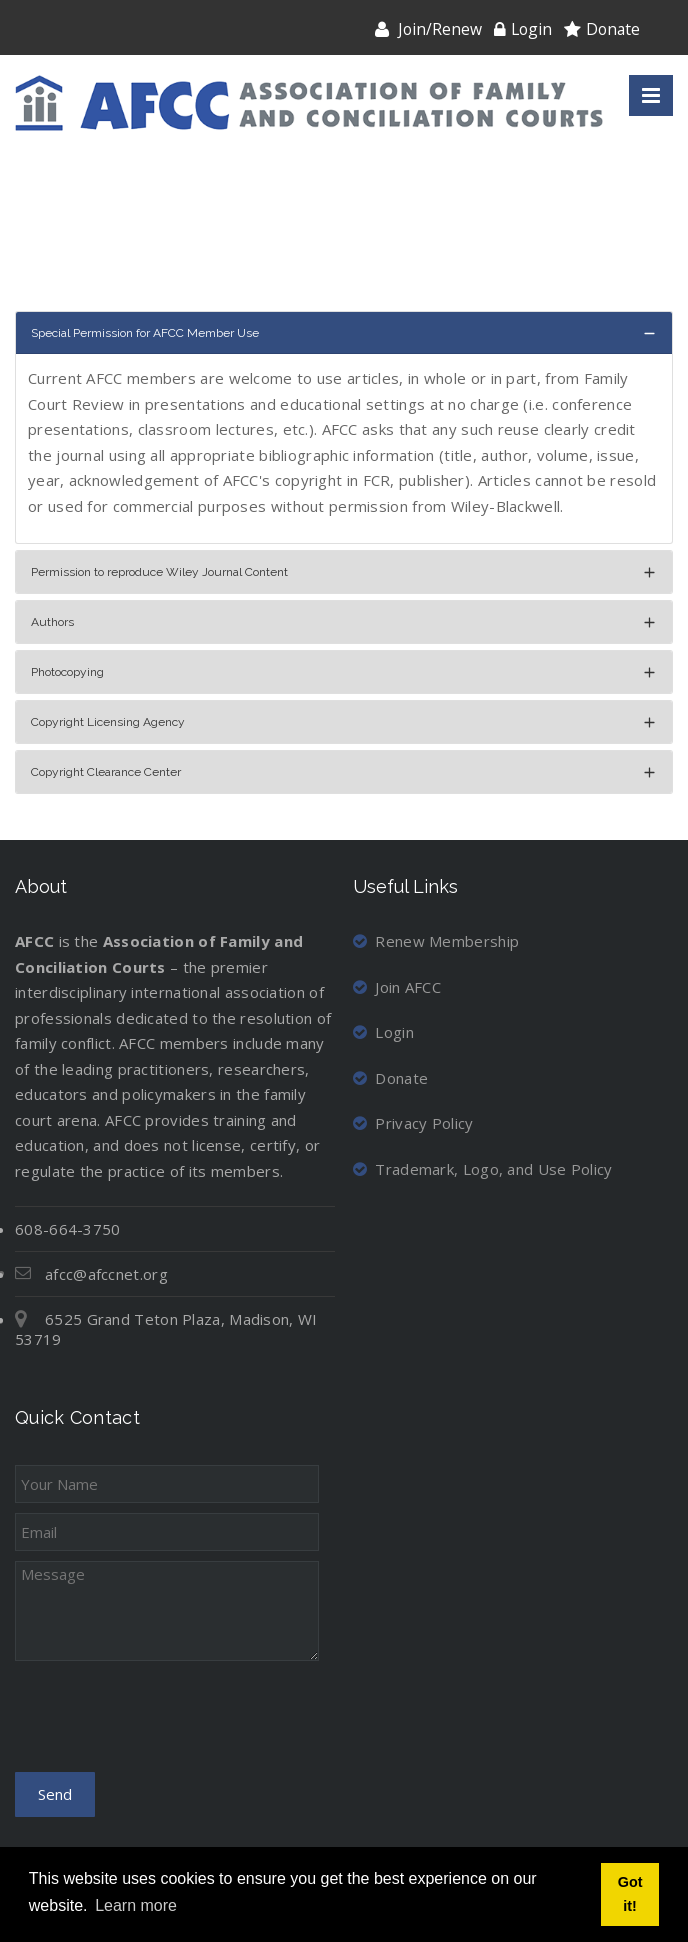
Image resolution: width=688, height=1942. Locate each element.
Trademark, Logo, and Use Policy (483, 1169)
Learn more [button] (136, 1905)
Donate (613, 29)
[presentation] (167, 1723)
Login (531, 29)
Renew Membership (436, 941)
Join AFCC (397, 987)
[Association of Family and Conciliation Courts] (309, 103)
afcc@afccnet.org (106, 1274)
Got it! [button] (630, 1894)
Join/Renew (440, 29)
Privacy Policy (413, 1123)
